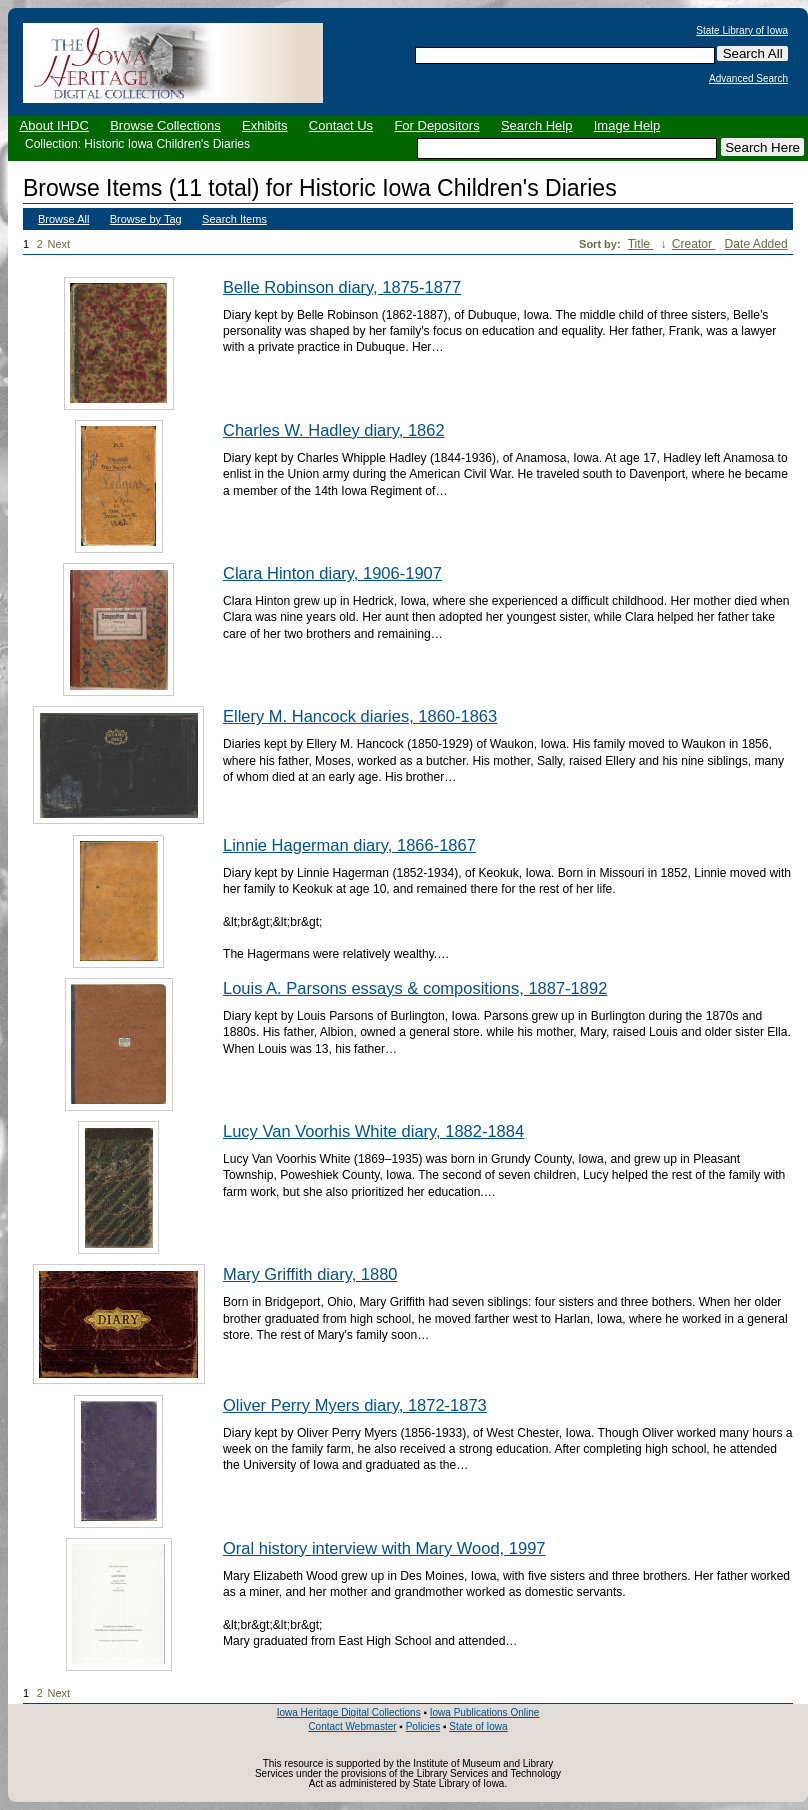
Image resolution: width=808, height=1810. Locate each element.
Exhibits (265, 125)
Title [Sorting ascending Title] (641, 244)
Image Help (627, 125)
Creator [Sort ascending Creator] (694, 244)
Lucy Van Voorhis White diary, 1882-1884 (373, 1131)
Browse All (63, 219)
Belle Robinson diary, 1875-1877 (342, 287)
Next (63, 244)
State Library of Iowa (742, 31)
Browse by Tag (146, 219)
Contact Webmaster (352, 1726)
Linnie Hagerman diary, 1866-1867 (349, 845)
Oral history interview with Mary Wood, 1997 (384, 1548)
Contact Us (341, 125)
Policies (423, 1726)
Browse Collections (165, 125)
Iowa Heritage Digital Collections (349, 1712)
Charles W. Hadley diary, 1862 (334, 430)
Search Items (234, 219)
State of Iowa (478, 1726)
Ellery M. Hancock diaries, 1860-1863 (360, 716)
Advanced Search (748, 79)
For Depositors (436, 125)
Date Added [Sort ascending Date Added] (756, 244)
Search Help (537, 125)
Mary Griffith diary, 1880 (310, 1274)
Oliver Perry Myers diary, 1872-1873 (355, 1405)
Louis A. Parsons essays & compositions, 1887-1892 (415, 988)
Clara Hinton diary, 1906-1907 (332, 573)
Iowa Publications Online (485, 1712)
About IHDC (54, 125)
